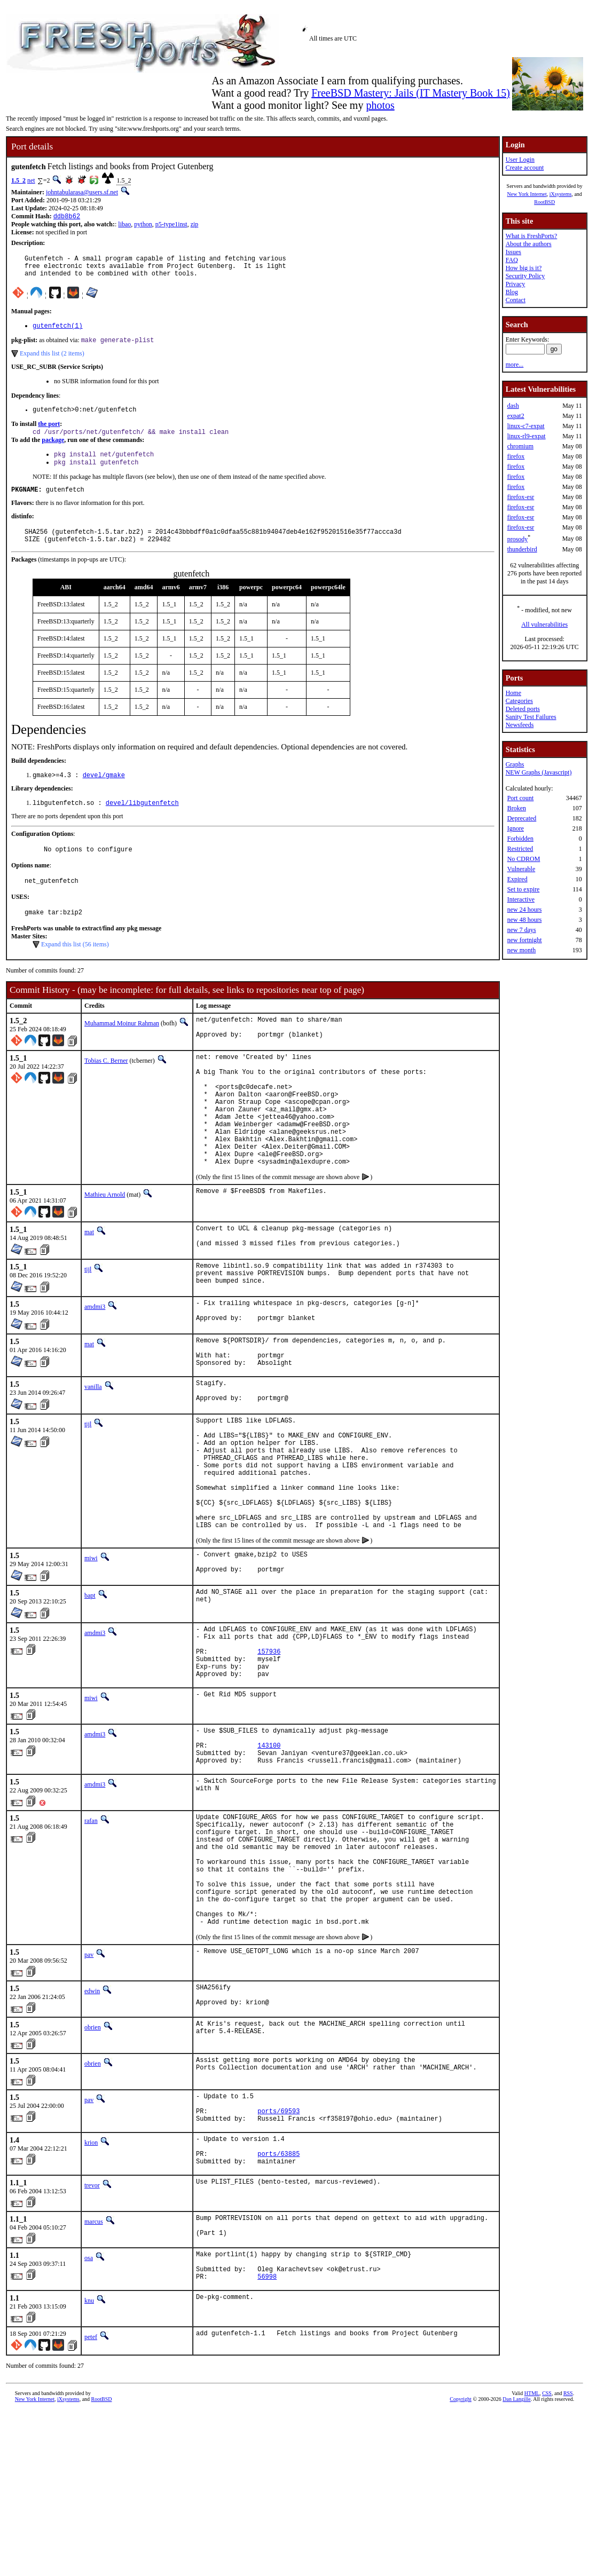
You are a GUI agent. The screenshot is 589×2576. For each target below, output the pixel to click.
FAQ (512, 260)
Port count (520, 798)
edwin (92, 2129)
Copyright (461, 2564)
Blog (512, 292)
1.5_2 (18, 180)
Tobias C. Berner (106, 1088)
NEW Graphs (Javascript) (539, 772)
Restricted (520, 848)
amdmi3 (94, 1363)
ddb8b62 (66, 217)
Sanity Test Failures (531, 717)
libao (124, 225)
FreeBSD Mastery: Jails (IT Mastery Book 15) (410, 93)
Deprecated (522, 818)
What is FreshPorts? (531, 236)
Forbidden (520, 838)
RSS (568, 2558)
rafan (91, 1935)
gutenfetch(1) (58, 332)
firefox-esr (521, 497)
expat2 (515, 416)
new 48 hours (524, 919)
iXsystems (560, 194)
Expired (517, 879)
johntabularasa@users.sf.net (82, 192)
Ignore (515, 828)
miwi (91, 1650)
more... (515, 364)
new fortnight (524, 940)
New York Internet (526, 194)
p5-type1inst (171, 225)
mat (89, 1283)
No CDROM (523, 859)
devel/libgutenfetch (142, 822)
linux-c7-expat (526, 426)
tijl (87, 1323)
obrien (92, 2169)
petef (90, 2502)
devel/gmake (104, 793)
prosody (517, 539)
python (143, 225)
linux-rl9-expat (526, 436)
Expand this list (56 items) (75, 969)
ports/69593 (278, 2257)
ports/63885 (278, 2306)
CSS (547, 2558)
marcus (93, 2376)
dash (513, 405)
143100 (268, 1856)
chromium (520, 446)
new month (521, 950)
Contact (515, 300)
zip (195, 225)
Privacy (515, 284)
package (53, 450)
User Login (520, 159)
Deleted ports (523, 709)
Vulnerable (521, 869)
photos (380, 105)
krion (91, 2291)
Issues (513, 252)
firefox (516, 456)
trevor (92, 2340)
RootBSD (544, 202)
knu (89, 2465)
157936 (268, 1752)
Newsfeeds (520, 725)
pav (88, 2093)
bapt (90, 1690)
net (31, 180)
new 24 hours (524, 909)
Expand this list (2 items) (52, 361)
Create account (525, 167)
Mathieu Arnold (104, 1246)
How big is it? (524, 268)
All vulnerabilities (544, 624)
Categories (519, 701)
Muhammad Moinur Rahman (121, 1048)
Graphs (515, 764)
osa (88, 2416)
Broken (516, 808)
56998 (267, 2441)
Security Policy (525, 276)
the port (49, 433)
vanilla (93, 1452)
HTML (531, 2558)
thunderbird (522, 549)
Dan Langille (516, 2564)
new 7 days (521, 930)
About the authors (529, 244)
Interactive (521, 899)
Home (513, 693)
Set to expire (523, 889)
